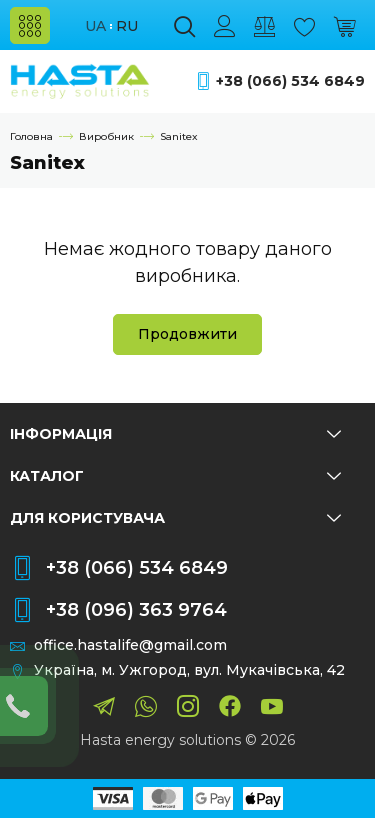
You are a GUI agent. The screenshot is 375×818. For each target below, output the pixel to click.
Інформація (175, 434)
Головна (31, 136)
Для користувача (175, 518)
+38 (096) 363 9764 (136, 610)
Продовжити (187, 334)
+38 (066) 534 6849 (290, 81)
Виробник (106, 136)
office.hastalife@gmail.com (130, 645)
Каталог (175, 476)
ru (127, 26)
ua (95, 26)
